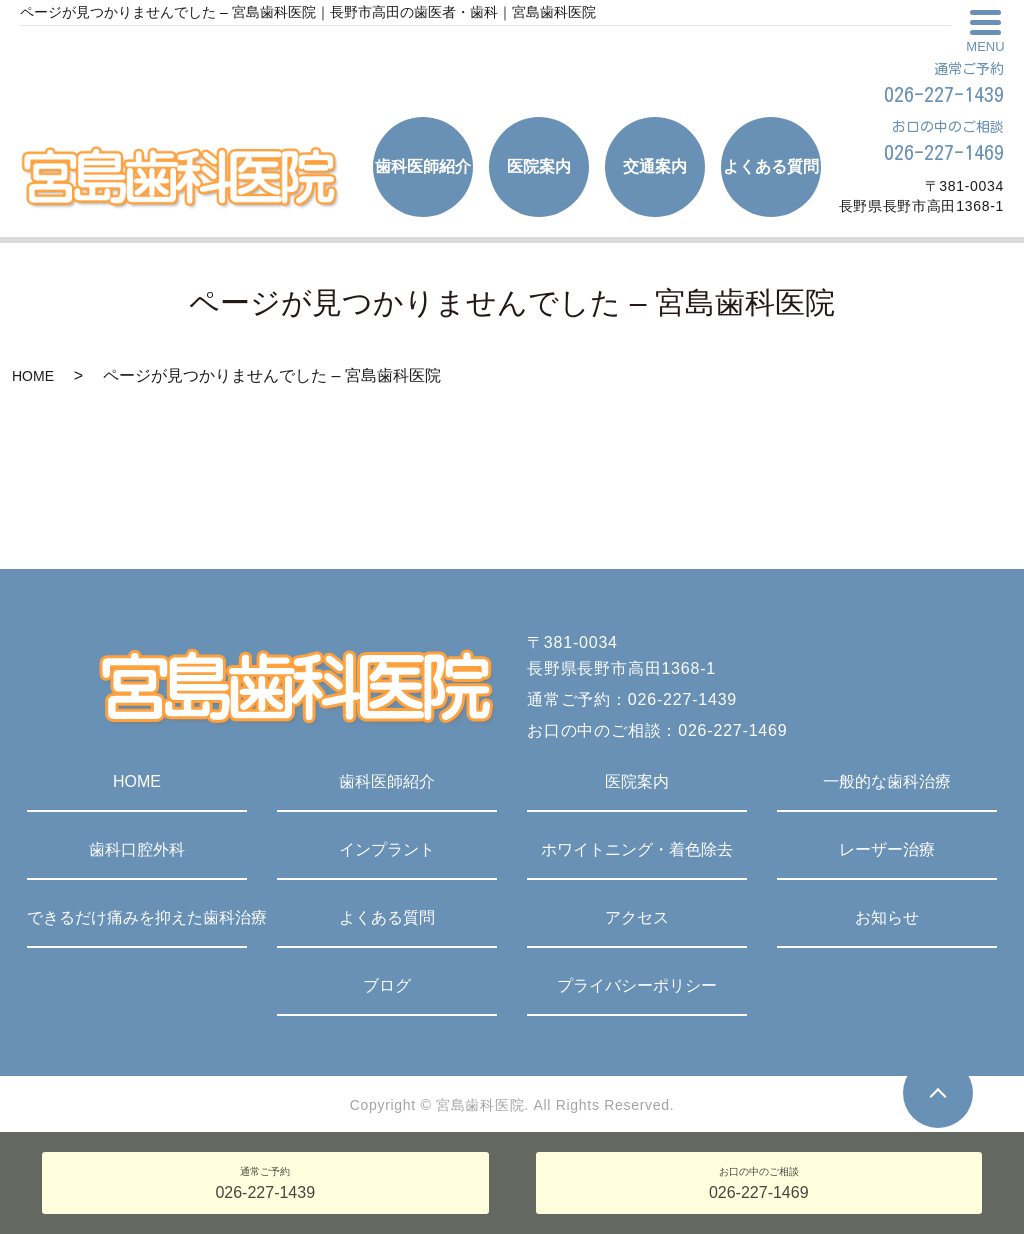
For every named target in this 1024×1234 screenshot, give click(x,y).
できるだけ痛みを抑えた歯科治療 (137, 917)
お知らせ (887, 917)
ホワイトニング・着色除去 (637, 849)
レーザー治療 (887, 849)
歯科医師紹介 (387, 781)
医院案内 (637, 781)
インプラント (387, 849)
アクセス (637, 917)
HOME (33, 376)
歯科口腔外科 (137, 849)
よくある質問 (387, 917)
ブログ (387, 985)
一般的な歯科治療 (887, 781)
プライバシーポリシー (637, 985)
